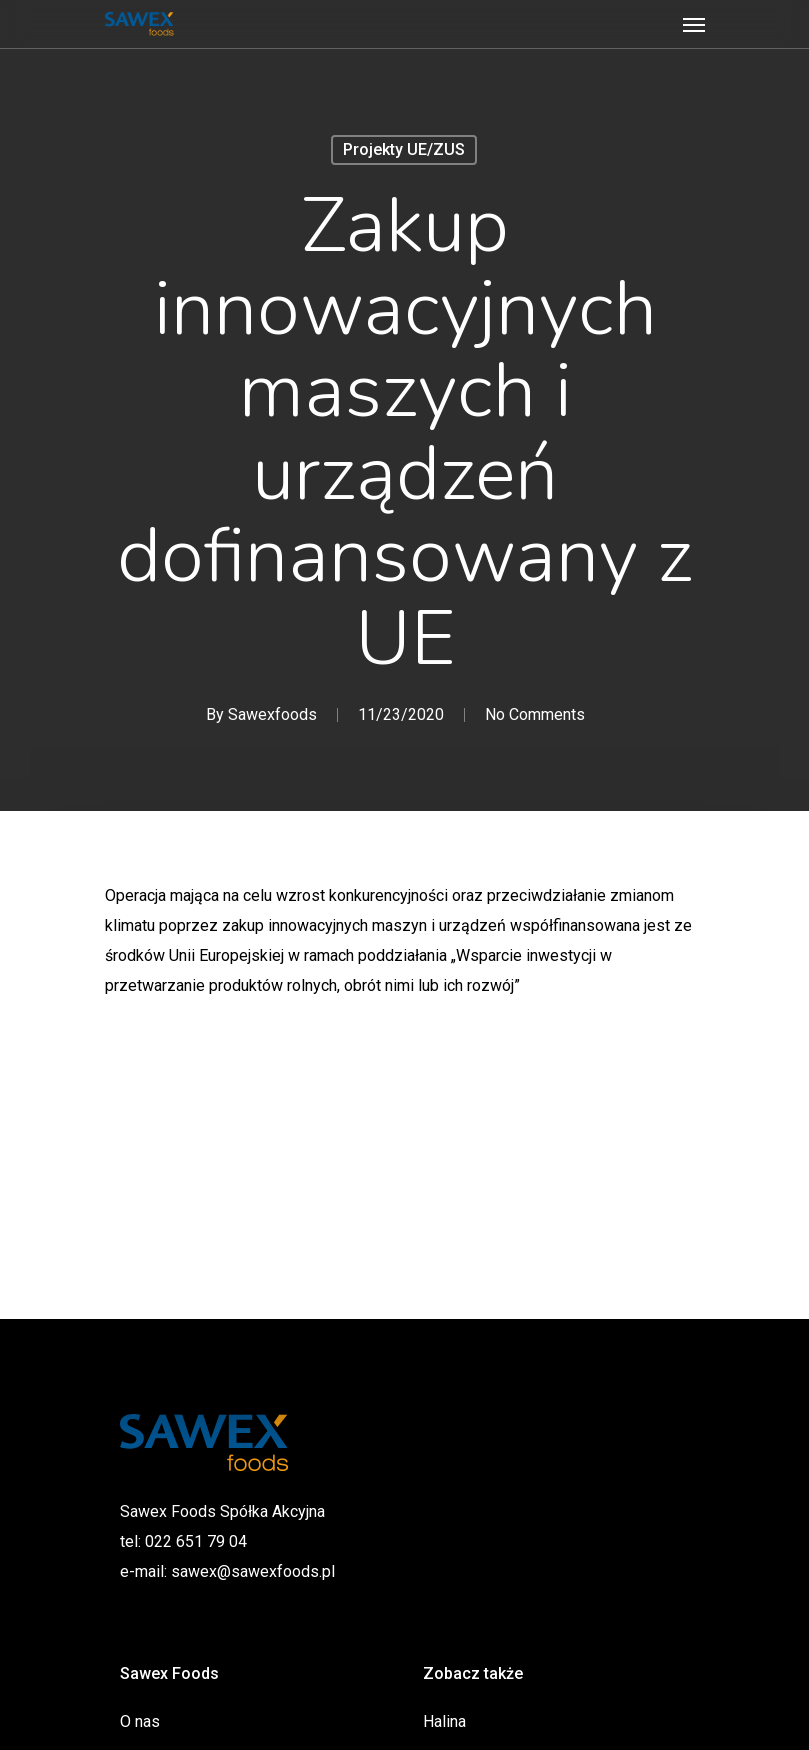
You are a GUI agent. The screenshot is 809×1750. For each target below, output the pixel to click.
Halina (444, 1721)
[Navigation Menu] (694, 24)
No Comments (534, 714)
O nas (140, 1721)
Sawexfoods (271, 714)
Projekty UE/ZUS (404, 149)
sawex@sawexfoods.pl (253, 1571)
